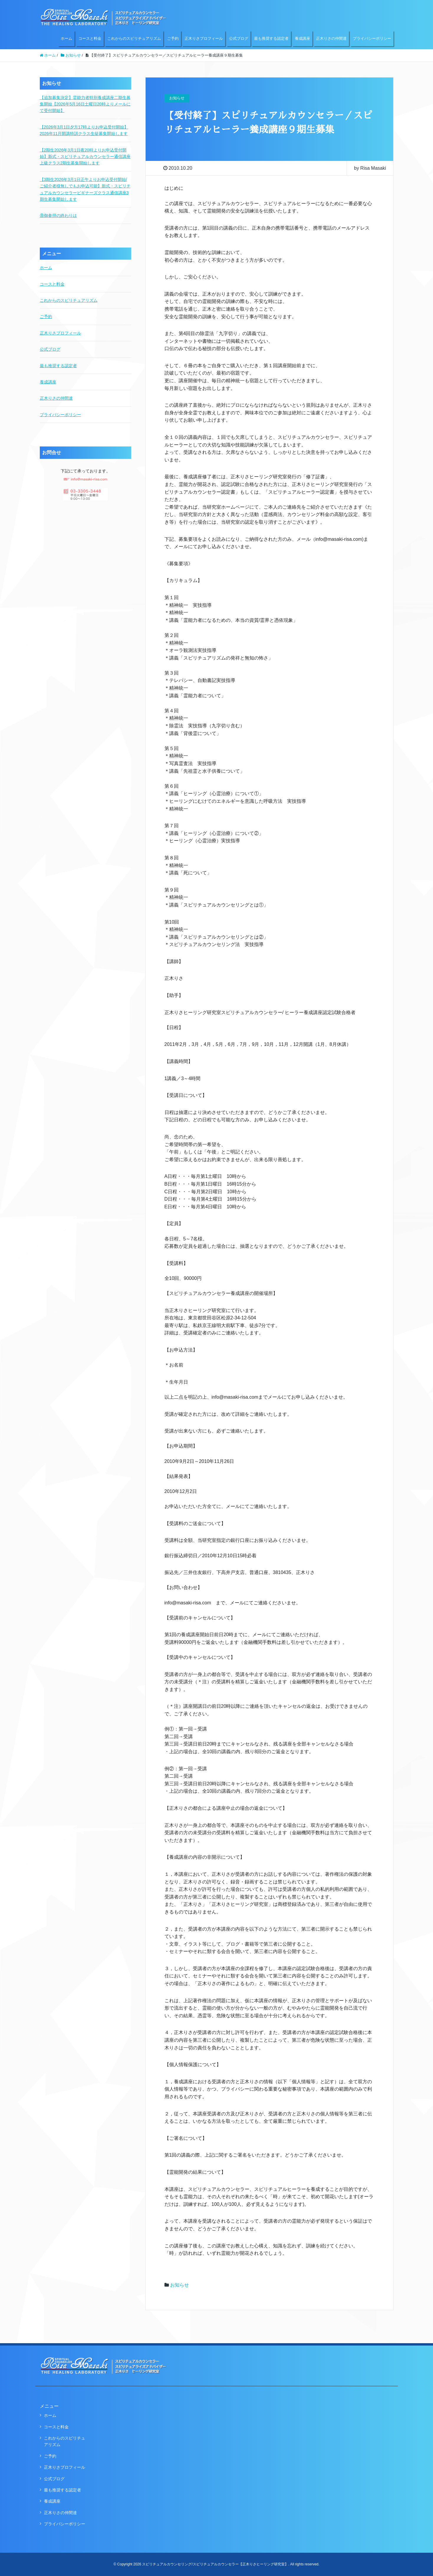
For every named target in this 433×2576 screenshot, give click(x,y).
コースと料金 (89, 38)
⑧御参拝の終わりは (58, 215)
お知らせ (179, 2284)
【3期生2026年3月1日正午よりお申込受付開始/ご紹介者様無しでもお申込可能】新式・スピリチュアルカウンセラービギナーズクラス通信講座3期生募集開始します (85, 189)
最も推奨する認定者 (271, 38)
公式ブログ (238, 38)
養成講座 (302, 38)
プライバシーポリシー (372, 38)
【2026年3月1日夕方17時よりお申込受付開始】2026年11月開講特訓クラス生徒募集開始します (84, 130)
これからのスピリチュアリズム (134, 38)
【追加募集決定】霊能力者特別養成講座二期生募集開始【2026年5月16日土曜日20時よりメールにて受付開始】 (85, 104)
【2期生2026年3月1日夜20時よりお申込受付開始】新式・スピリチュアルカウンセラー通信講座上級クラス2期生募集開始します (85, 157)
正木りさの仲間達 (331, 38)
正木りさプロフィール (204, 38)
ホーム (66, 38)
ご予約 (173, 38)
